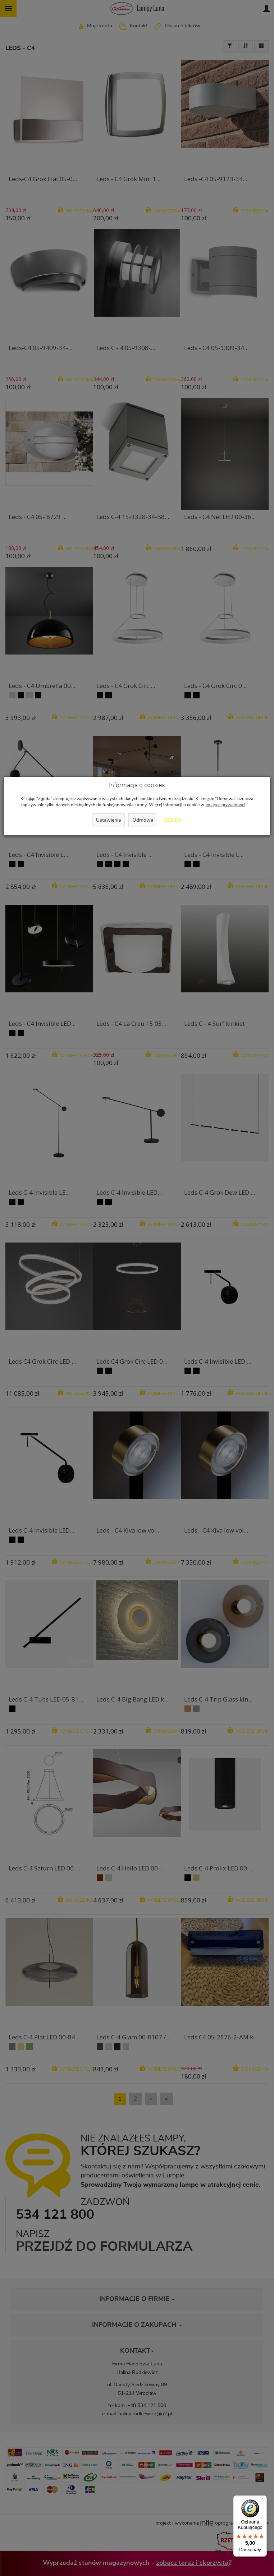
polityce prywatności (225, 805)
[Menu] (262, 2499)
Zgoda (173, 820)
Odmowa (142, 820)
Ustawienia (108, 820)
